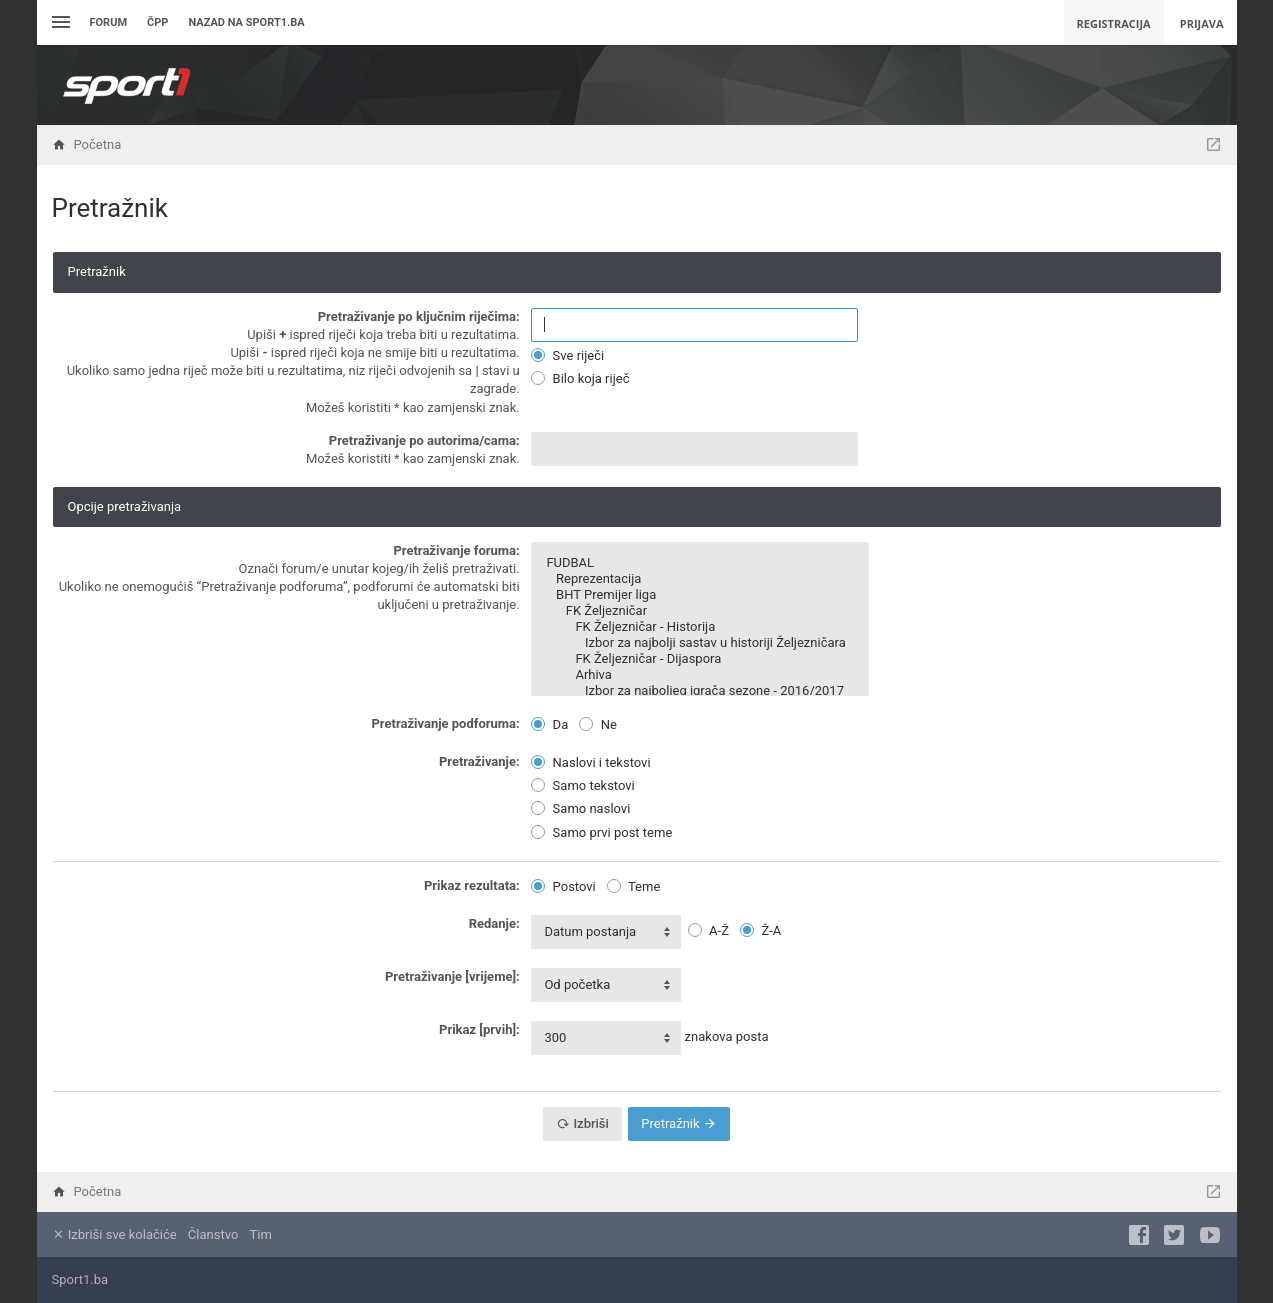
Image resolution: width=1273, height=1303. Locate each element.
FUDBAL (699, 563)
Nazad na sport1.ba (246, 22)
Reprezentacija (699, 579)
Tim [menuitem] (261, 1234)
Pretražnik (678, 1123)
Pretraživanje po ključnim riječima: (419, 316)
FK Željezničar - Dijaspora (699, 659)
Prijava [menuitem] (1202, 23)
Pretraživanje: (479, 761)
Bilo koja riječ (580, 378)
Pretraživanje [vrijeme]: (452, 976)
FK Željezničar (699, 611)
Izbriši (582, 1123)
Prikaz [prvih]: (479, 1029)
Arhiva (699, 675)
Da (549, 724)
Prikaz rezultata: (472, 885)
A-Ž (708, 930)
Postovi (563, 886)
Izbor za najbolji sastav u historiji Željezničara (699, 643)
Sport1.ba (80, 1279)
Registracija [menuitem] (1114, 23)
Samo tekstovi (582, 785)
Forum (109, 22)
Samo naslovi (580, 808)
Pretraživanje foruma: (456, 550)
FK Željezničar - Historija (699, 627)
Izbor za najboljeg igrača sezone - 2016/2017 (699, 691)
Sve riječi (567, 355)
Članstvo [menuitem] (213, 1234)
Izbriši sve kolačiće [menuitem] (114, 1234)
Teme (633, 886)
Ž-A (760, 930)
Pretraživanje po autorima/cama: (424, 440)
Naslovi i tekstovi (590, 762)
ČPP (157, 22)
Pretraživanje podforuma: (445, 723)
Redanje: (494, 923)
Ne (597, 724)
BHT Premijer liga (699, 595)
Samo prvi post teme (601, 832)
